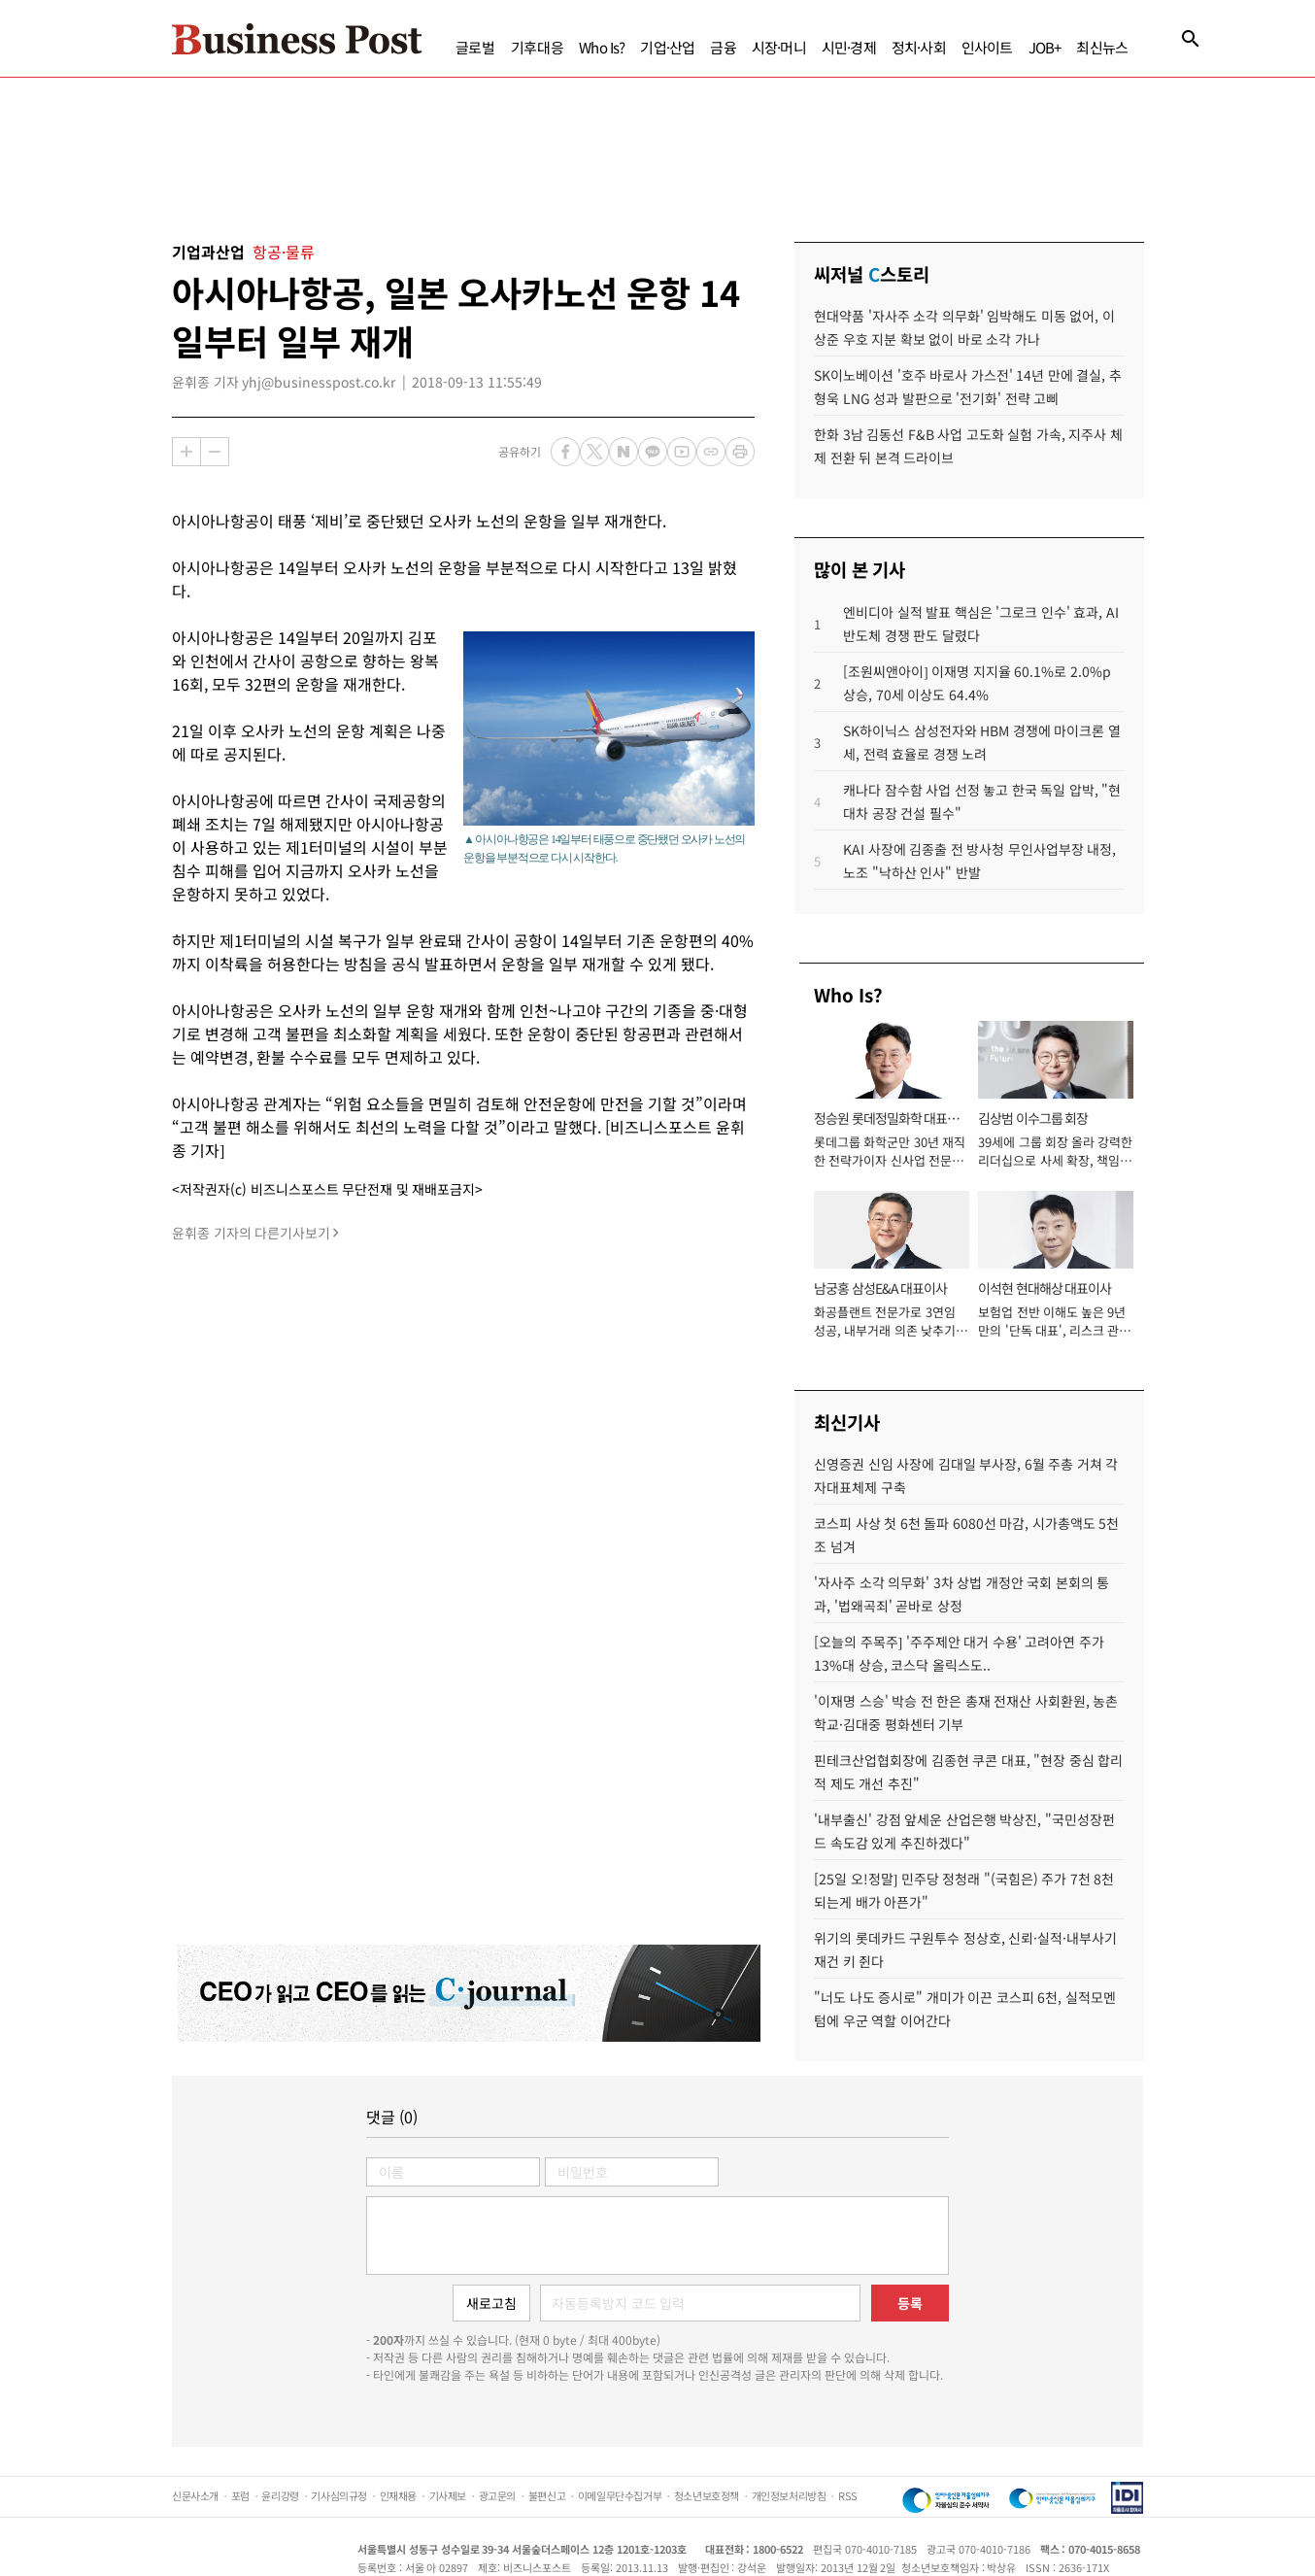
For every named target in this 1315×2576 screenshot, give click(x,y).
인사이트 (987, 47)
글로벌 (475, 47)
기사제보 (447, 2495)
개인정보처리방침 (789, 2495)
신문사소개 (195, 2495)
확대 (186, 451)
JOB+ (1045, 47)
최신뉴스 (1102, 47)
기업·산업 (667, 47)
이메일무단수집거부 (619, 2495)
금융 (722, 47)
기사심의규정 (339, 2495)
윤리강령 (279, 2495)
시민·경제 (849, 47)
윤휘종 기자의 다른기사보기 (251, 1232)
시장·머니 (779, 47)
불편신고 (546, 2495)
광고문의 (497, 2495)
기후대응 (537, 47)
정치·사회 (919, 47)
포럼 (240, 2495)
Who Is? (601, 47)
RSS (848, 2495)
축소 (214, 451)
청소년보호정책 (706, 2495)
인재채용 (398, 2495)
